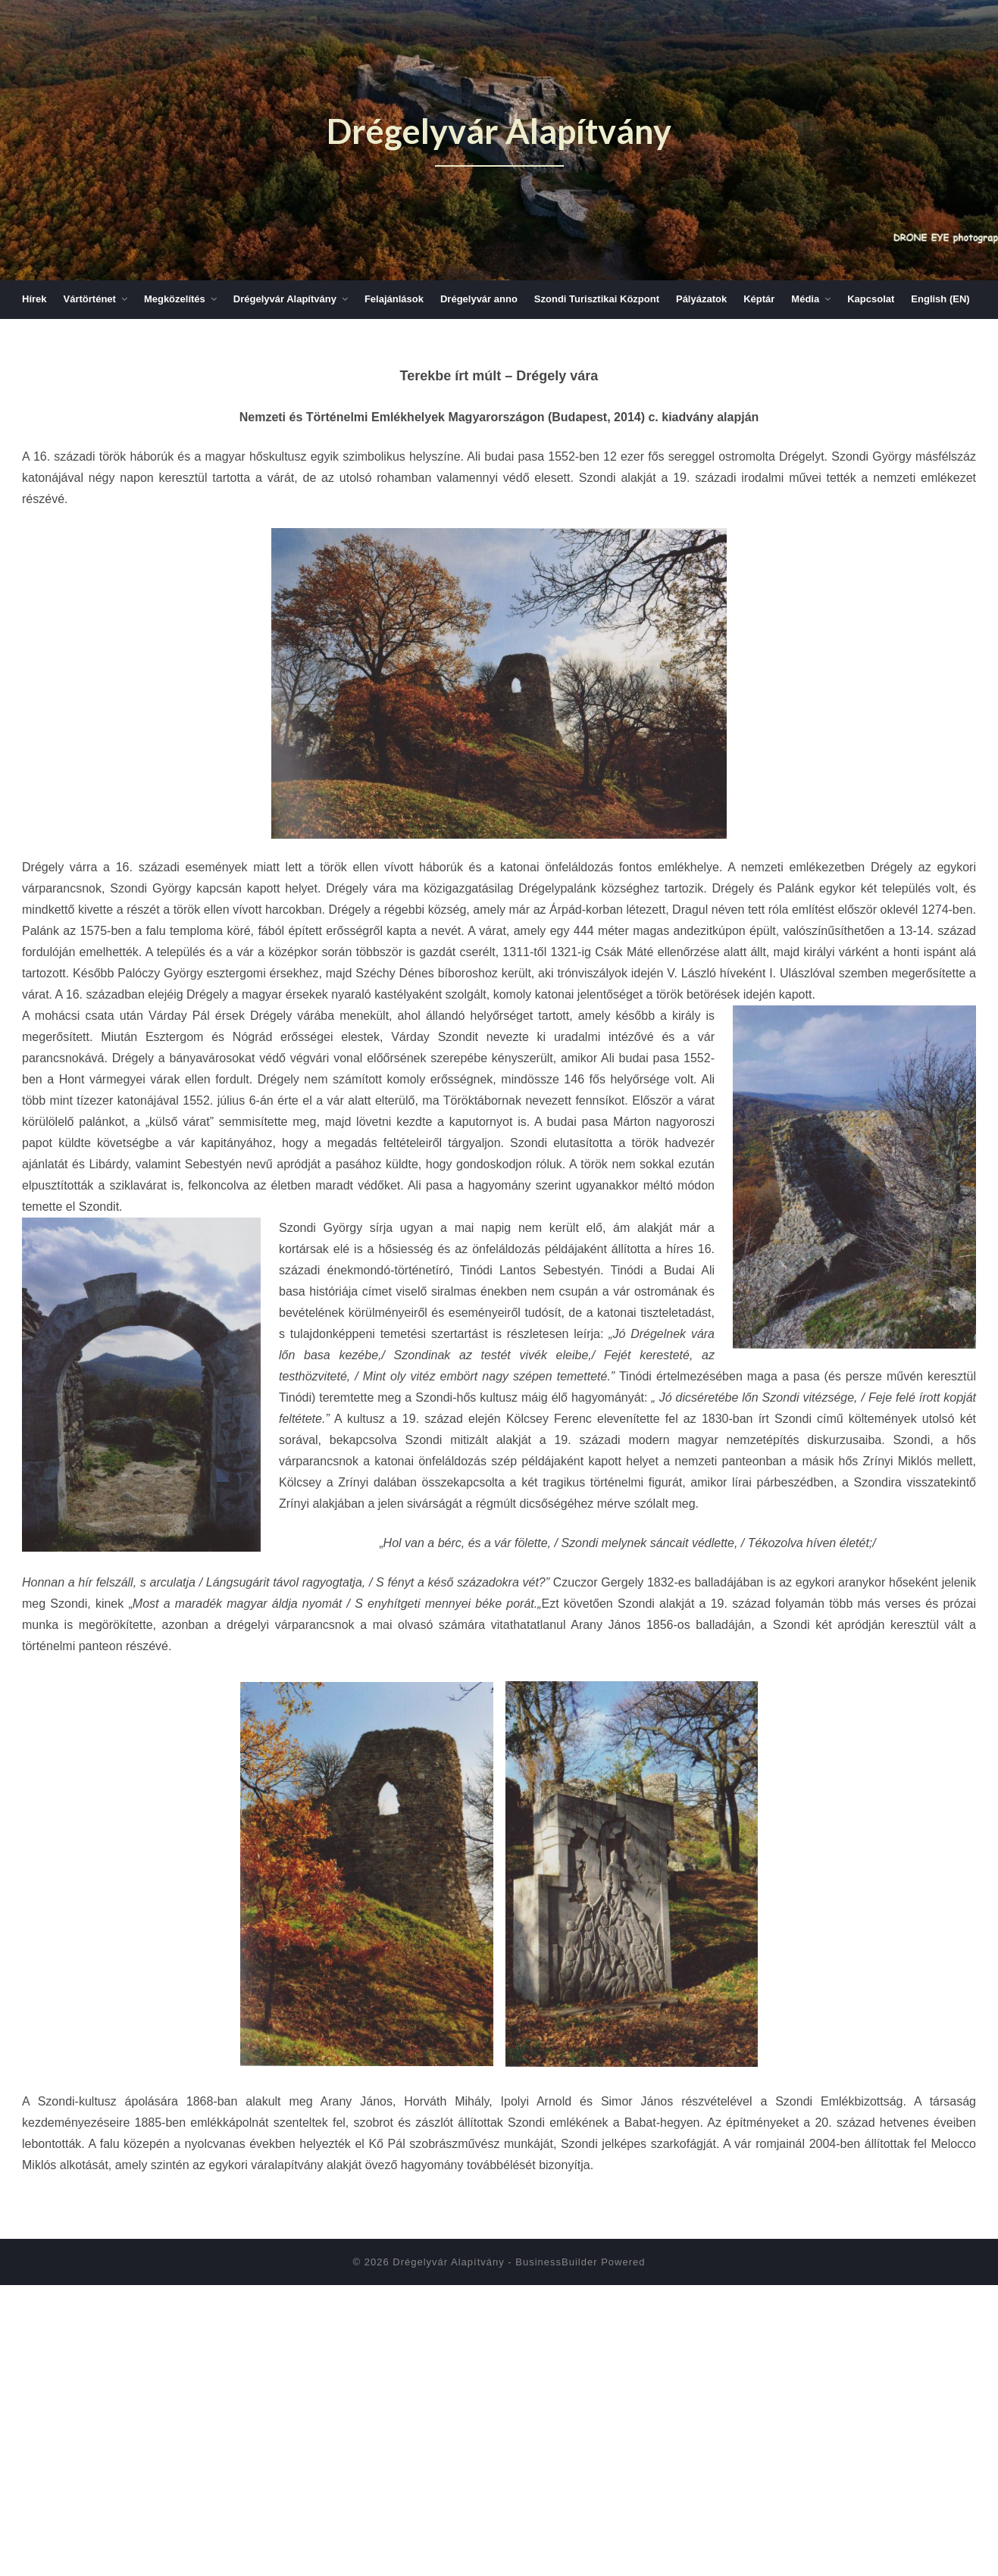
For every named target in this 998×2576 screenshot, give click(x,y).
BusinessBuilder (556, 2262)
